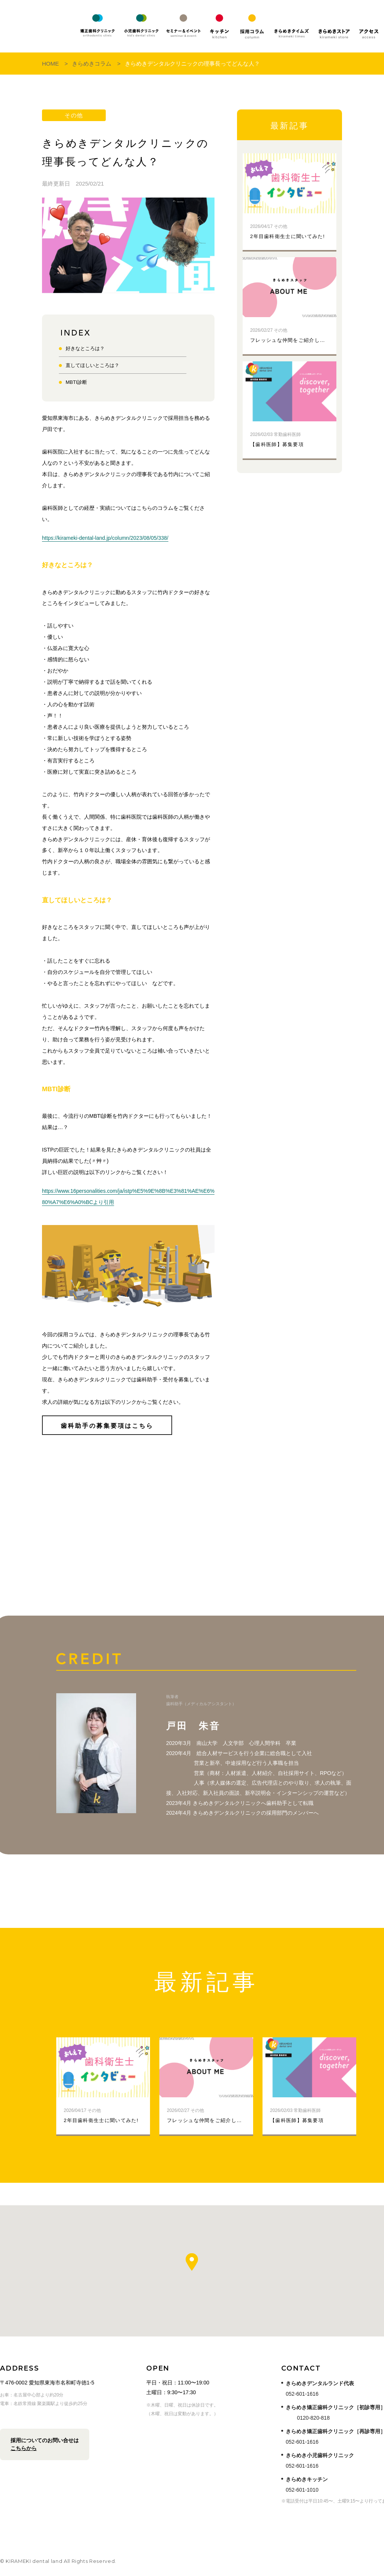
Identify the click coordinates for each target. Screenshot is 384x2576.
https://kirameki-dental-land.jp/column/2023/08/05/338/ (105, 538)
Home (50, 63)
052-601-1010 (302, 2490)
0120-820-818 (313, 2418)
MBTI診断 (76, 382)
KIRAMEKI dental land (36, 26)
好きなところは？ (85, 348)
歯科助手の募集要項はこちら (107, 1426)
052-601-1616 (302, 2394)
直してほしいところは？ (92, 365)
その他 (73, 115)
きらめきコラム (91, 63)
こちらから (23, 2448)
